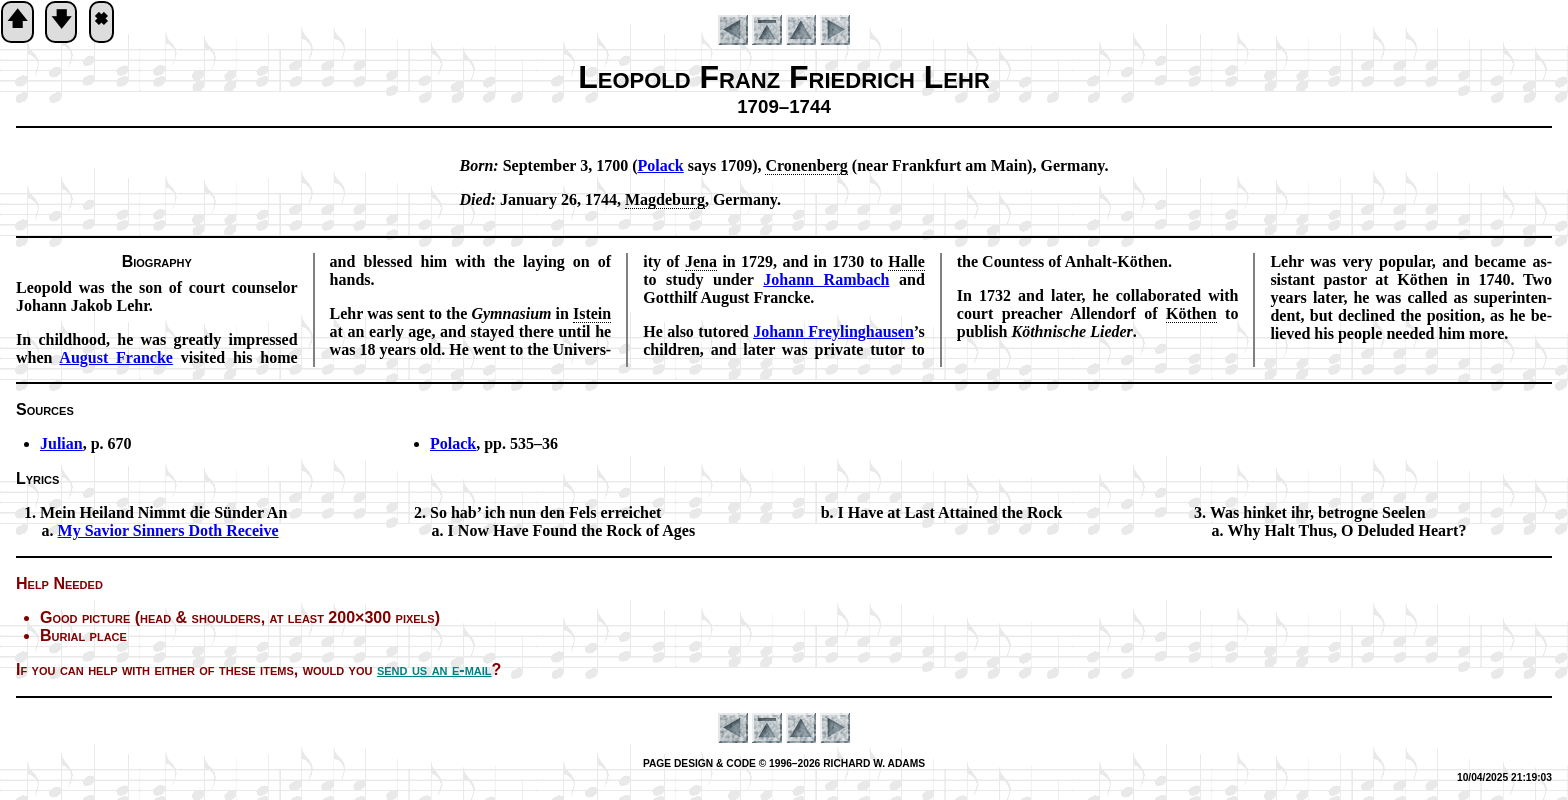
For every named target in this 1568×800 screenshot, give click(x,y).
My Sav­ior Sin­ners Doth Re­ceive (168, 530)
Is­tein (592, 313)
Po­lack (660, 165)
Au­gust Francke (116, 357)
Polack (453, 443)
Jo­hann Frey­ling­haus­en (833, 331)
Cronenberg (806, 165)
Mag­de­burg (665, 199)
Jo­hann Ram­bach (826, 279)
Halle (906, 261)
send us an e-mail (434, 669)
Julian (61, 443)
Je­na (701, 261)
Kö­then (1191, 313)
